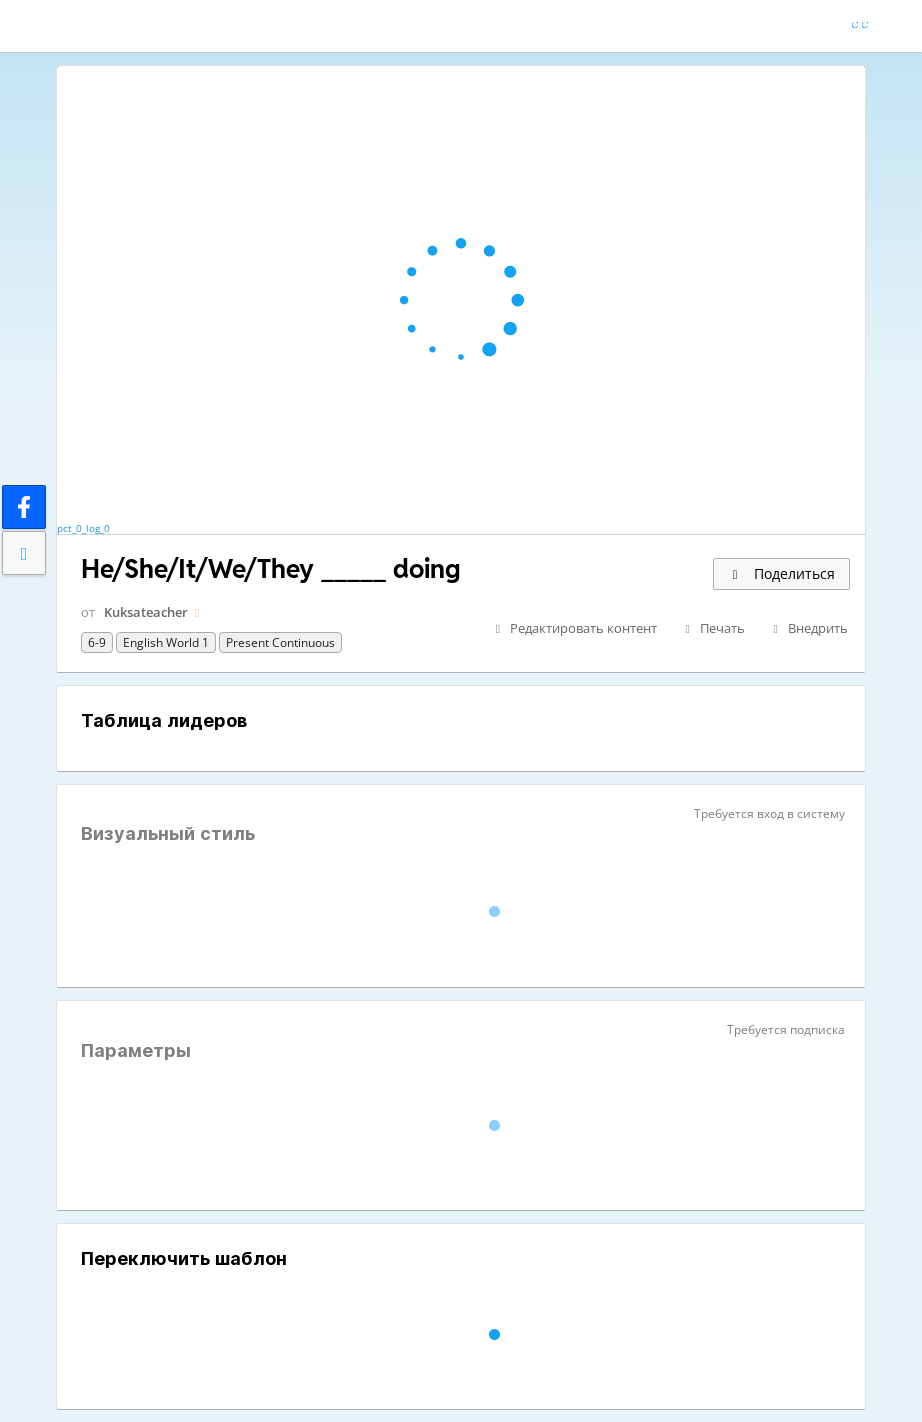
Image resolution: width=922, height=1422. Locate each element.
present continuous (280, 642)
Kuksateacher (146, 612)
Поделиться (781, 573)
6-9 (97, 642)
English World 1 (166, 642)
